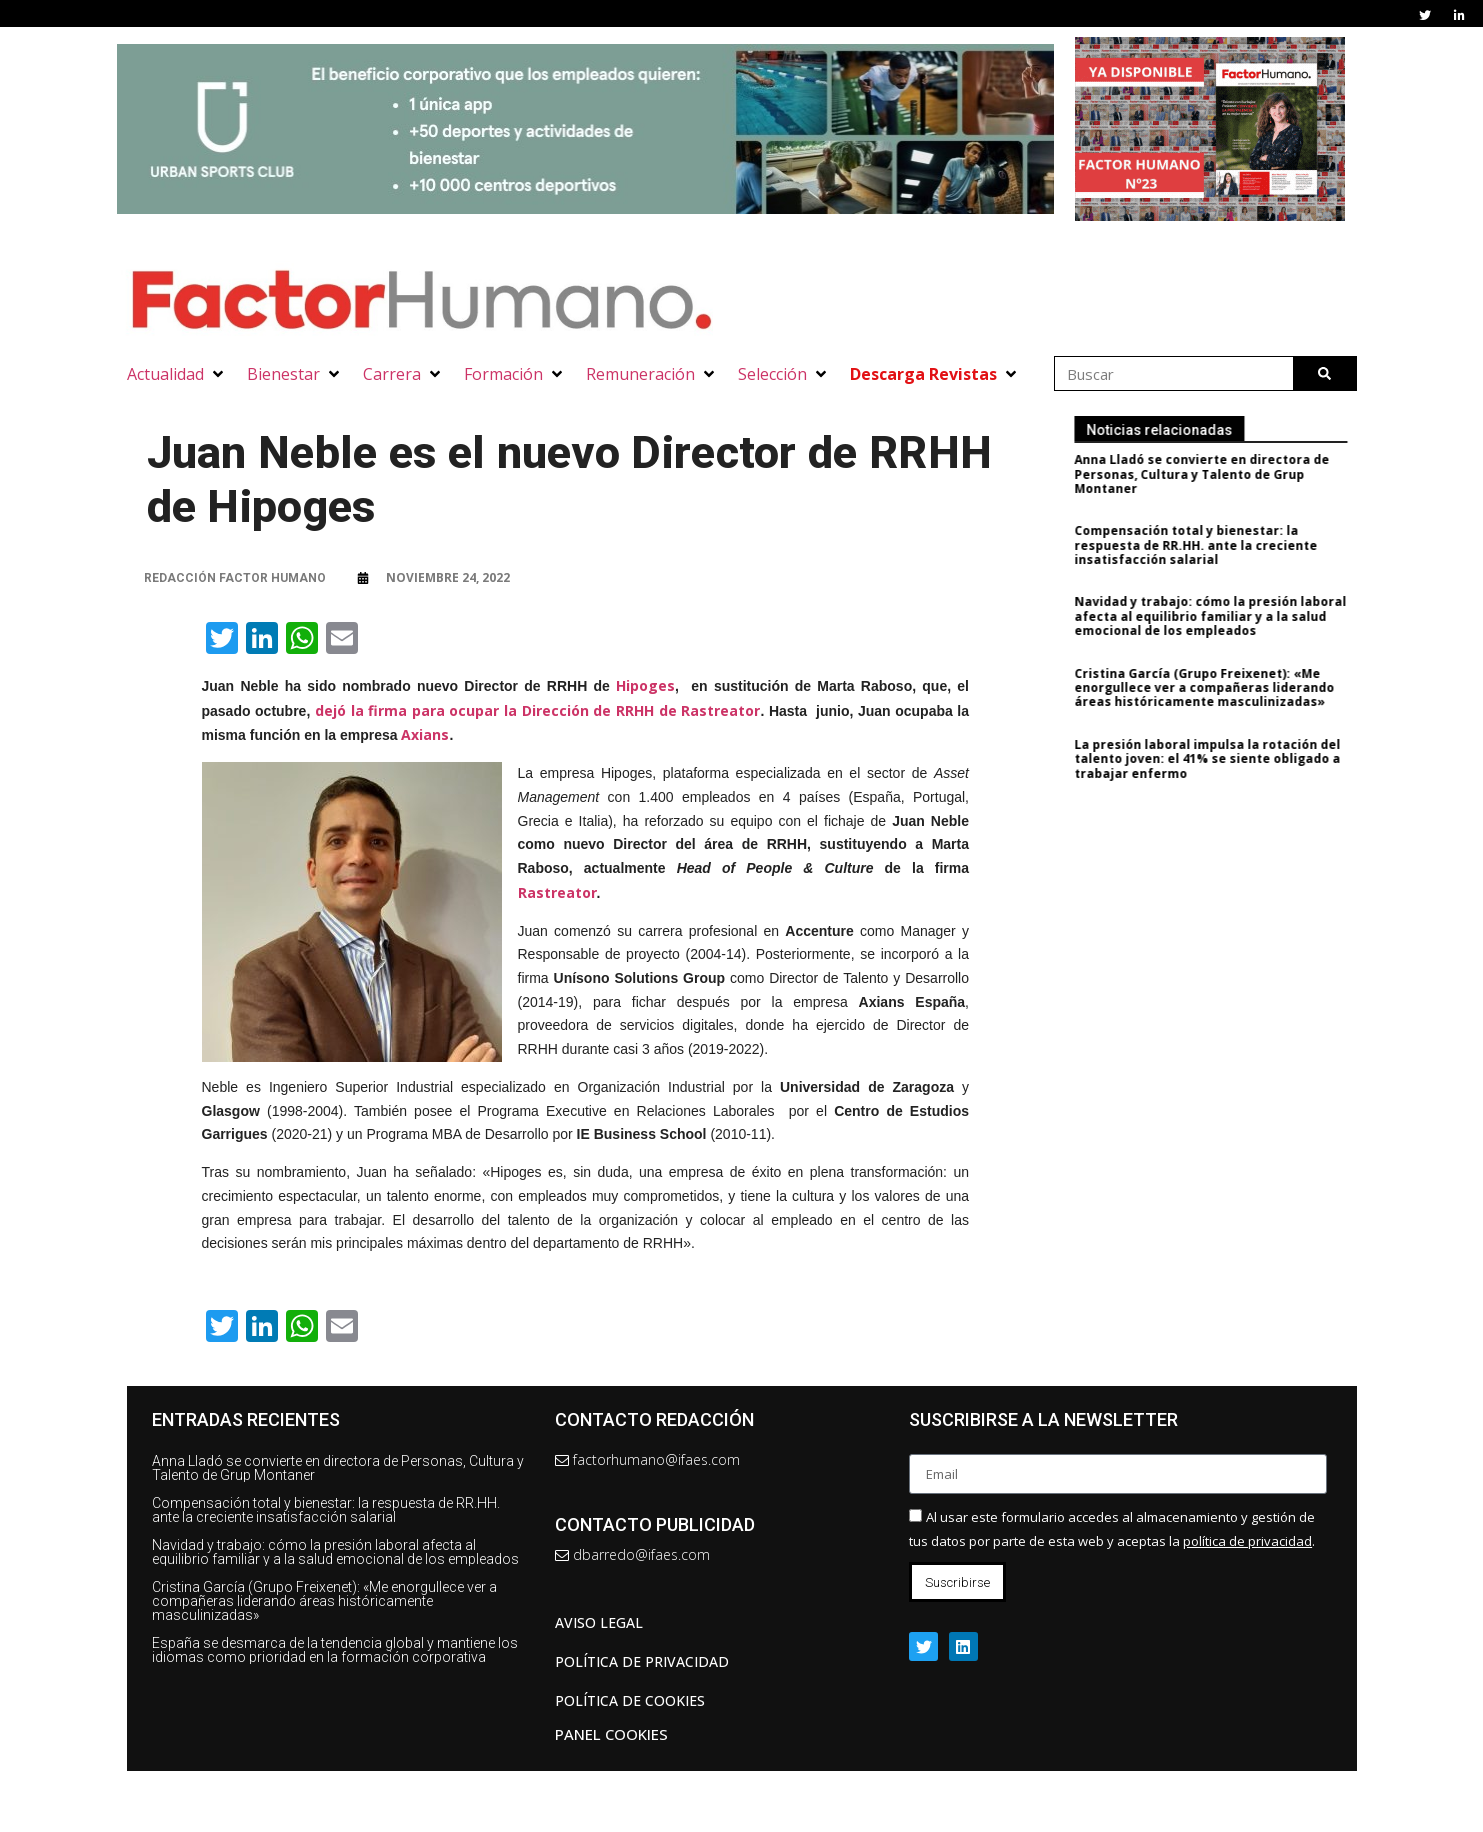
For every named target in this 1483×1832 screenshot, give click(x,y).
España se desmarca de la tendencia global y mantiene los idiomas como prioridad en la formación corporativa (335, 1650)
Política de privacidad (642, 1661)
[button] (177, 374)
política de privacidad (1247, 1541)
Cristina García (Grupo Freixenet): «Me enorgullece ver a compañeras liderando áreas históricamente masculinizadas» (1219, 688)
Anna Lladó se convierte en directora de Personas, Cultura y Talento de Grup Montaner (1216, 474)
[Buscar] (1324, 373)
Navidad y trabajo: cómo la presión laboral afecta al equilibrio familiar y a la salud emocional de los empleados (1225, 616)
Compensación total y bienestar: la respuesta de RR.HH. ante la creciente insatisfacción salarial (1210, 545)
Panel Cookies (611, 1734)
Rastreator (557, 892)
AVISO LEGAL (599, 1622)
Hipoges (645, 685)
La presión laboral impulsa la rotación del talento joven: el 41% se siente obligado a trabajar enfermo (1222, 759)
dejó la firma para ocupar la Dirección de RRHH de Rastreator (538, 710)
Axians (425, 734)
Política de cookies (630, 1700)
